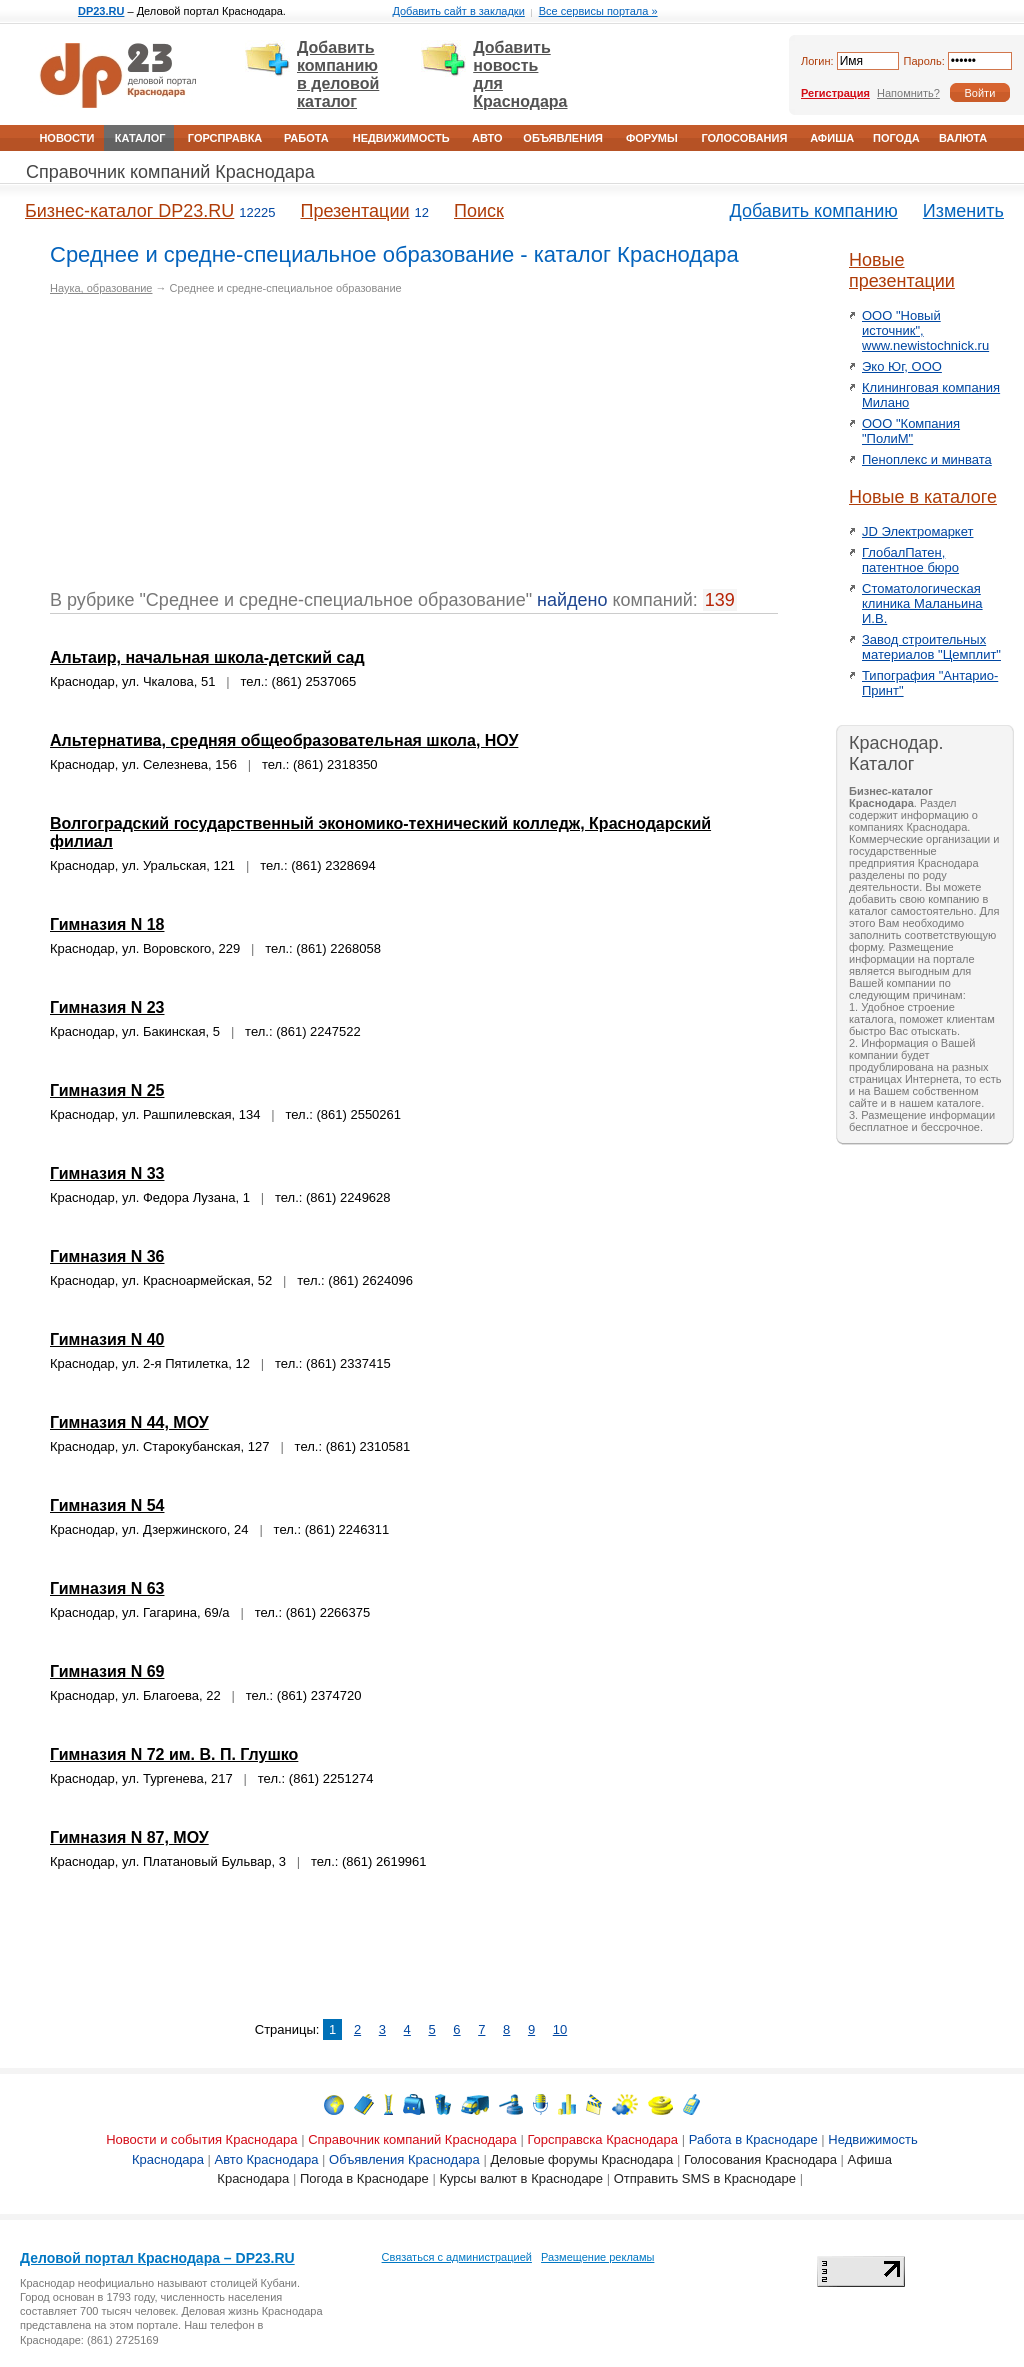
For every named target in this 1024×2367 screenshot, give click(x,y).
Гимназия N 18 (107, 924)
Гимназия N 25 (107, 1090)
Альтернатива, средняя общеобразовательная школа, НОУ (284, 740)
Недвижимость (401, 138)
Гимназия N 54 (107, 1505)
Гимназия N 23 (107, 1007)
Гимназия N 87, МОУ (129, 1837)
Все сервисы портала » (598, 11)
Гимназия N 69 (107, 1671)
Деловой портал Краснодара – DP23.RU (157, 2258)
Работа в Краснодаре (753, 2139)
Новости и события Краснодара (201, 2139)
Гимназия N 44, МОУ (129, 1422)
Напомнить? (908, 93)
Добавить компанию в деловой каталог (338, 74)
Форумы (652, 138)
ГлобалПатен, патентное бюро (910, 560)
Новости (66, 138)
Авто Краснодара (267, 2159)
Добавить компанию (814, 211)
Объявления (563, 138)
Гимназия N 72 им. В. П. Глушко (174, 1754)
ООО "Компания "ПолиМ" (911, 431)
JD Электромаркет (917, 531)
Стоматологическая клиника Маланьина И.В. (922, 603)
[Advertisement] (218, 450)
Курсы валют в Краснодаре (521, 2178)
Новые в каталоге (923, 497)
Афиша (832, 138)
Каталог (140, 138)
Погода (896, 138)
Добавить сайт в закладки (458, 11)
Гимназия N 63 (107, 1588)
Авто (487, 138)
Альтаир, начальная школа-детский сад (207, 657)
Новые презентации (902, 270)
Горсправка (225, 138)
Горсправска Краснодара (602, 2139)
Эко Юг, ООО (902, 366)
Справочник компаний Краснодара (170, 172)
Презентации (354, 211)
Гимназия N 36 (107, 1256)
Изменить (963, 211)
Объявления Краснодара (404, 2159)
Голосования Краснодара (760, 2159)
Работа (306, 138)
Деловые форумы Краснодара (581, 2159)
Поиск (479, 211)
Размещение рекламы (597, 2257)
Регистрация (835, 93)
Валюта (963, 138)
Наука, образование (101, 288)
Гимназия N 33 (107, 1173)
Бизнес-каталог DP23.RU (129, 211)
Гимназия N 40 (107, 1339)
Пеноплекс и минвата (927, 459)
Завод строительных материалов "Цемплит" (931, 647)
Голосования (744, 138)
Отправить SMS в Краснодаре (705, 2178)
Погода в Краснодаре (364, 2178)
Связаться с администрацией (457, 2257)
